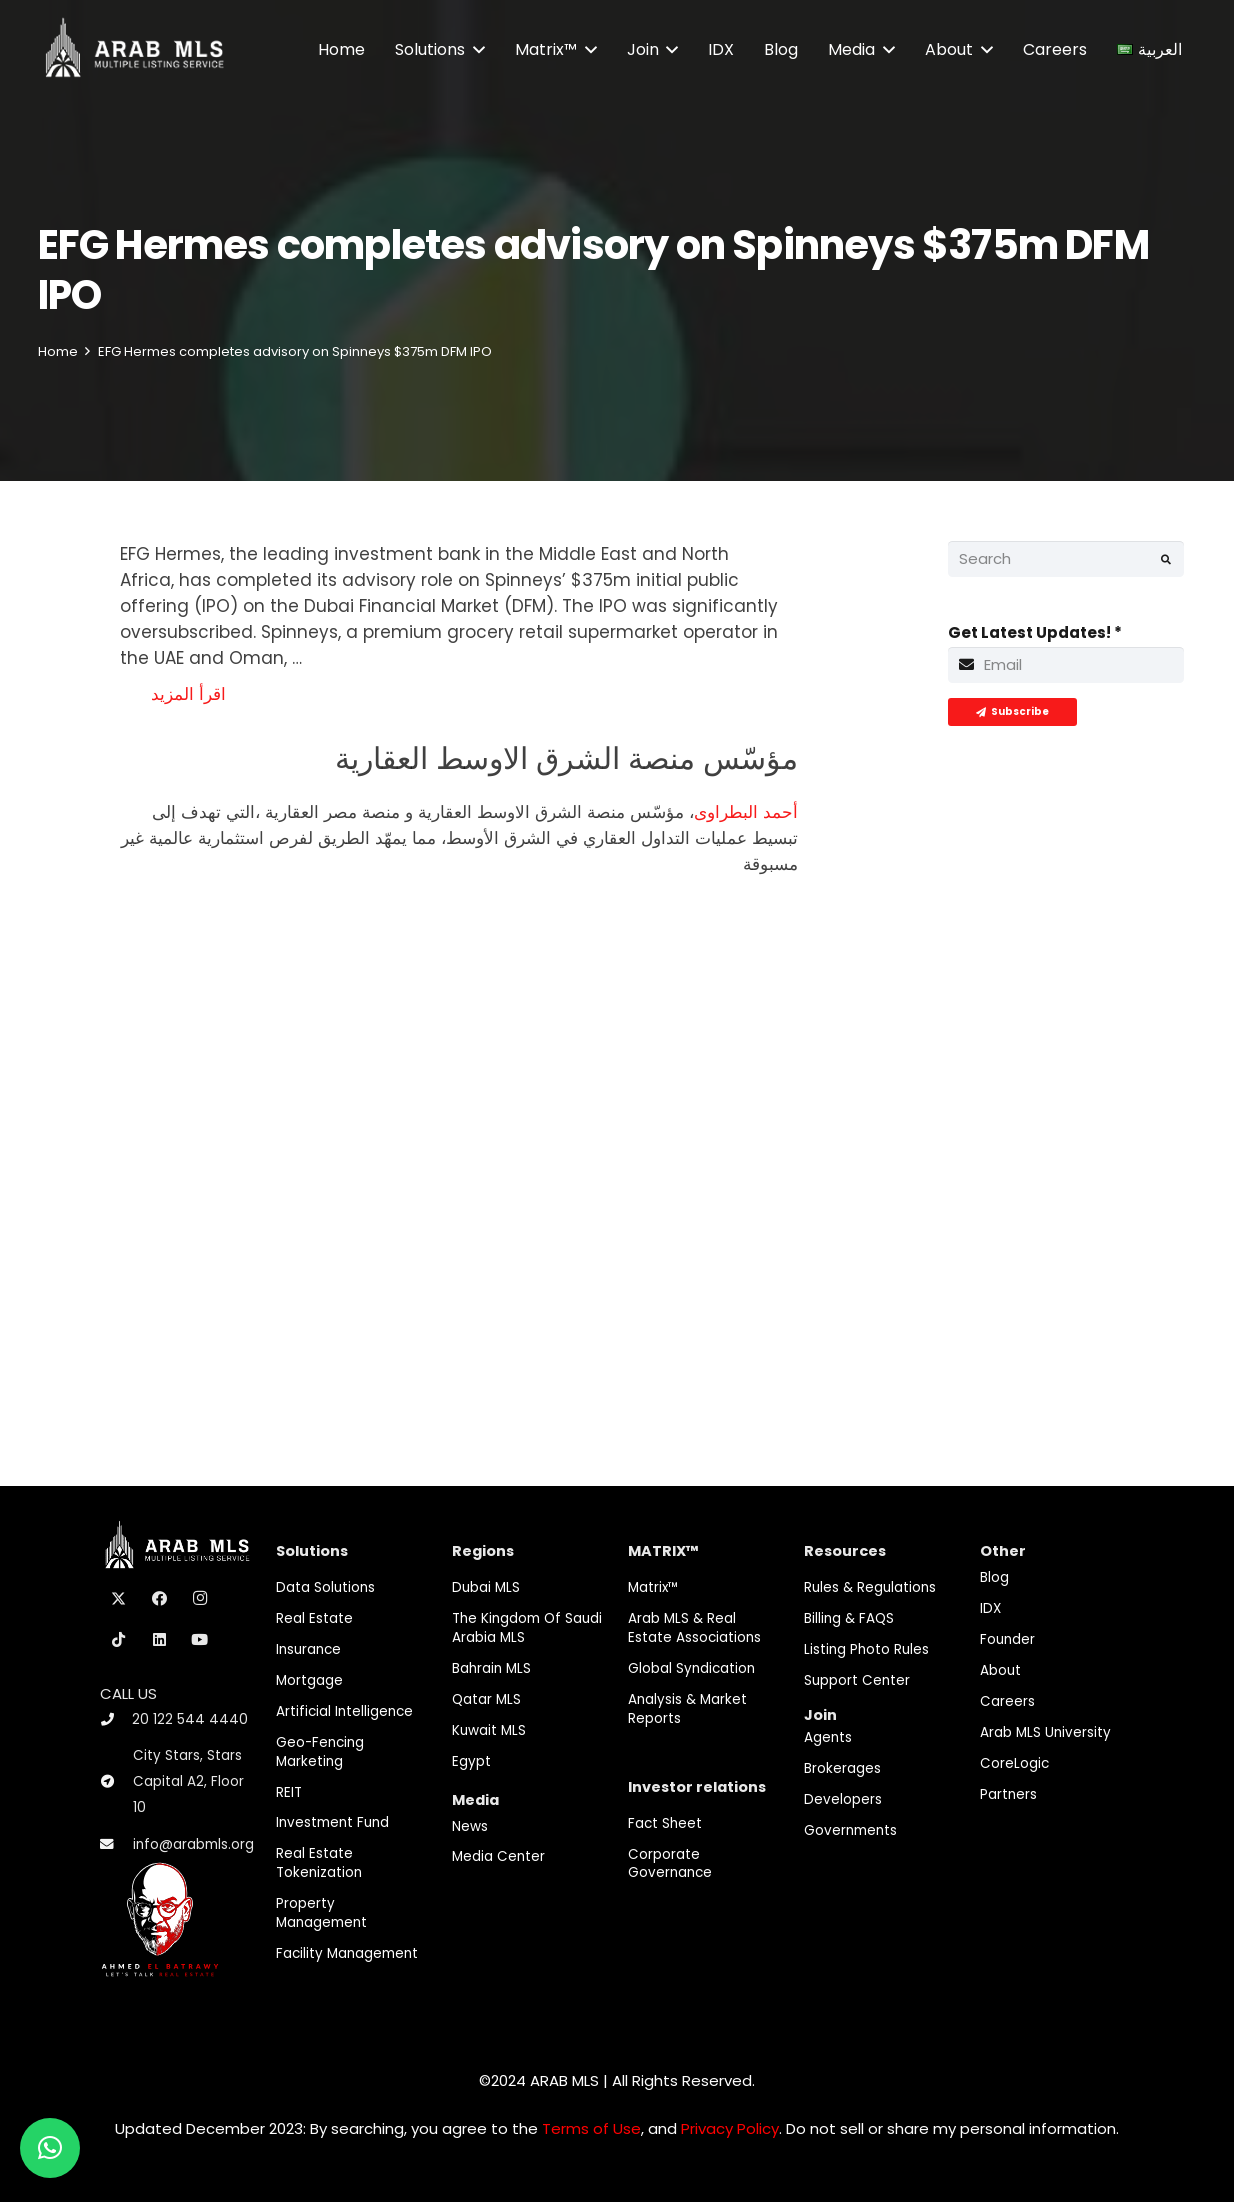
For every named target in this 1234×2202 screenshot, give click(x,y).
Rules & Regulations (870, 1587)
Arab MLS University (1045, 1732)
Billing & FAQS (849, 1618)
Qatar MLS (486, 1699)
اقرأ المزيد (188, 694)
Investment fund (332, 1822)
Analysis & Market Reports (687, 1709)
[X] (119, 1599)
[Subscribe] (1012, 712)
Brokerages (842, 1768)
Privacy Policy (730, 2128)
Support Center (857, 1680)
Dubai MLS (486, 1587)
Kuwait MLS (489, 1730)
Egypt (471, 1761)
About (1000, 1670)
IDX (990, 1608)
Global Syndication (691, 1668)
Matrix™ (653, 1587)
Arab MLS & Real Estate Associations (694, 1628)
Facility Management (347, 1953)
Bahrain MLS (491, 1668)
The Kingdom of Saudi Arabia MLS (527, 1628)
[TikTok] (119, 1640)
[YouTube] (200, 1640)
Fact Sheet (665, 1823)
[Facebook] (160, 1599)
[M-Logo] (134, 50)
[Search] (1066, 559)
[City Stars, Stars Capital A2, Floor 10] (116, 1782)
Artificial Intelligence (344, 1711)
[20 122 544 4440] (116, 1719)
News (470, 1826)
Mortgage (309, 1680)
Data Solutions (325, 1587)
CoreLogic (1014, 1763)
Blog (994, 1577)
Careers (1007, 1701)
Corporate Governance (670, 1864)
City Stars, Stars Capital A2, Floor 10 (188, 1781)
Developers (843, 1799)
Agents (828, 1737)
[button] (475, 50)
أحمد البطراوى (746, 812)
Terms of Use (591, 2128)
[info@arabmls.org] (116, 1845)
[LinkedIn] (160, 1640)
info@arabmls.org (193, 1844)
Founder (1007, 1639)
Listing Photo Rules (866, 1649)
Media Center (498, 1856)
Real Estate (314, 1618)
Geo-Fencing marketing (320, 1752)
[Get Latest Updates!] (1066, 665)
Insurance (308, 1649)
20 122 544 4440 (190, 1719)
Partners (1008, 1794)
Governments (850, 1830)
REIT (289, 1792)
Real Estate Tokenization (319, 1863)
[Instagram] (200, 1599)
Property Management (321, 1913)
